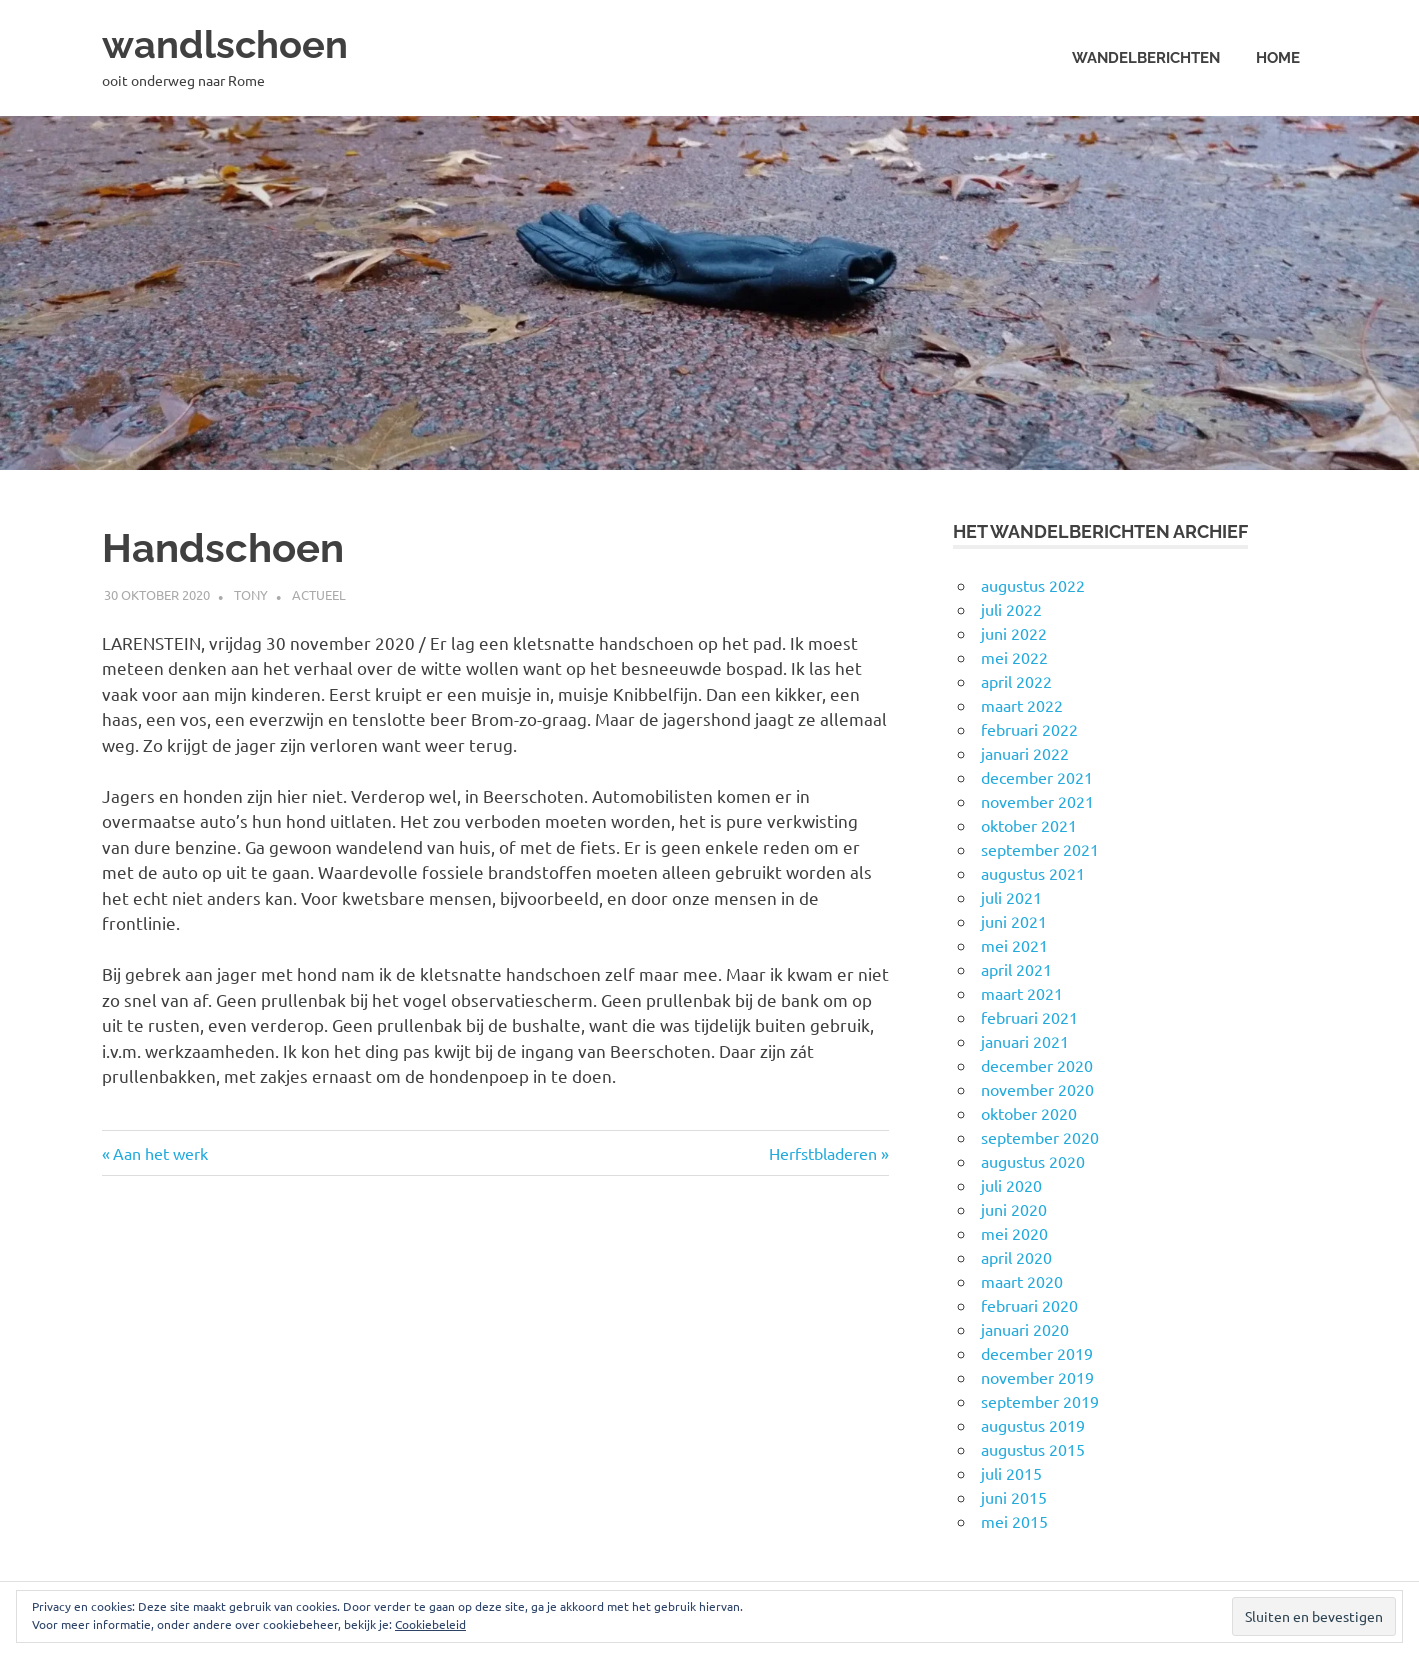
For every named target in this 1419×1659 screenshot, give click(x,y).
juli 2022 (1011, 609)
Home (1278, 58)
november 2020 (1037, 1089)
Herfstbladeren (823, 1153)
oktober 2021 (1029, 825)
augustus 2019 (1033, 1425)
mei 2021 (1014, 945)
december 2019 (1037, 1353)
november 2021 (1037, 801)
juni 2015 (1014, 1497)
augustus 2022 (1033, 585)
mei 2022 (1014, 657)
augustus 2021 (1033, 873)
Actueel (319, 594)
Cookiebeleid (430, 1624)
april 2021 (1016, 969)
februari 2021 (1029, 1017)
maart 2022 (1022, 705)
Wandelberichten (1146, 58)
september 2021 (1040, 849)
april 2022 (1016, 681)
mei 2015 (1014, 1521)
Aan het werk (160, 1153)
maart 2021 (1022, 993)
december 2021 (1037, 777)
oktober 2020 (1029, 1113)
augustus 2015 (1033, 1449)
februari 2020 (1029, 1305)
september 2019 (1040, 1401)
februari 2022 (1029, 729)
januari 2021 (1025, 1041)
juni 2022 (1014, 633)
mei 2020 (1014, 1233)
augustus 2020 (1033, 1161)
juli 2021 (1011, 897)
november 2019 (1037, 1377)
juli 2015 (1011, 1473)
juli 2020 (1011, 1185)
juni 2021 (1014, 921)
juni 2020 (1014, 1209)
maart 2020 (1022, 1281)
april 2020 (1016, 1257)
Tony (251, 594)
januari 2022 (1025, 753)
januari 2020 (1025, 1329)
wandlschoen (225, 44)
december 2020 (1037, 1065)
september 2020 (1040, 1137)
